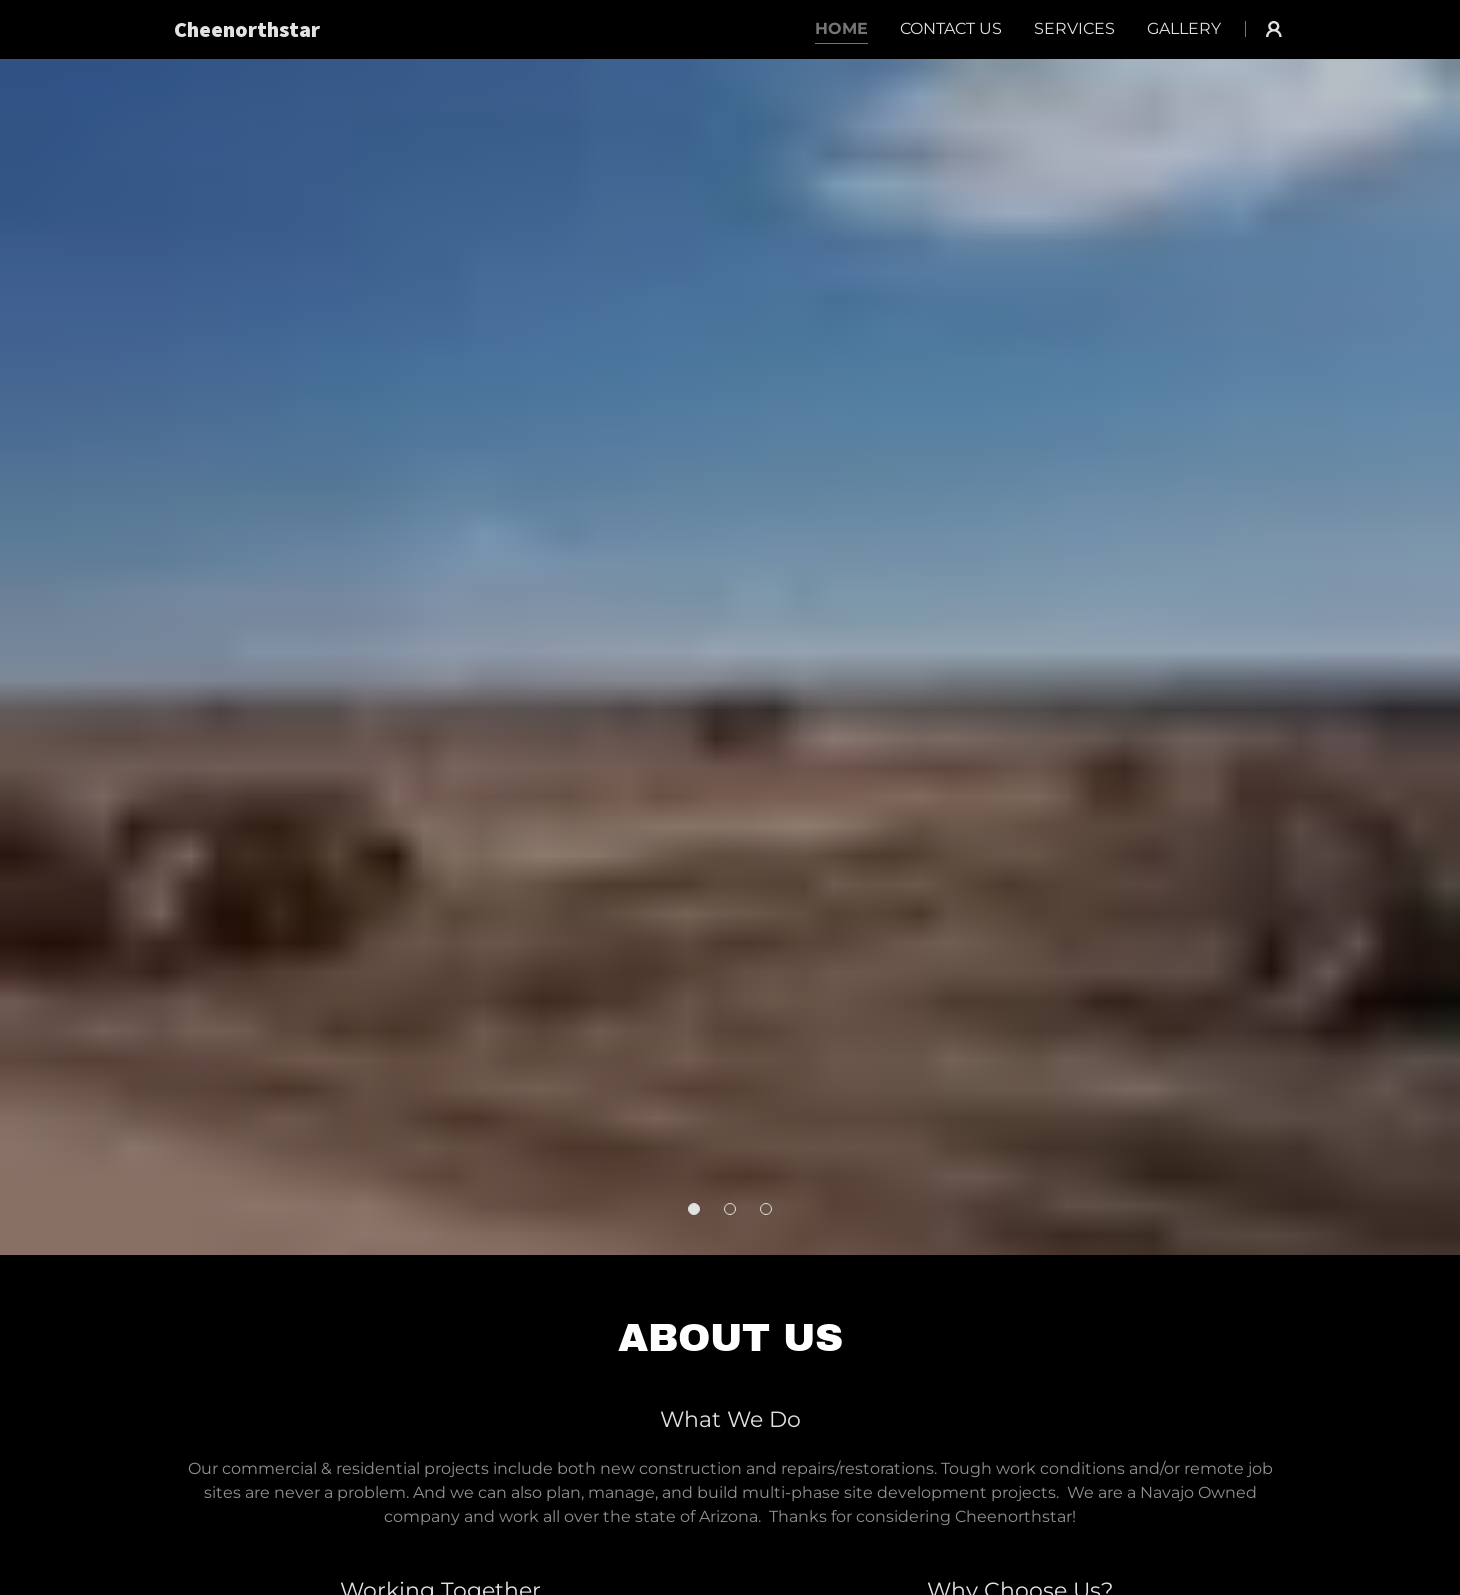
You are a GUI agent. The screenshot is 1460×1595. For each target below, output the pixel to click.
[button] (694, 1209)
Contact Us (951, 28)
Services (1074, 28)
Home (841, 28)
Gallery (1184, 28)
